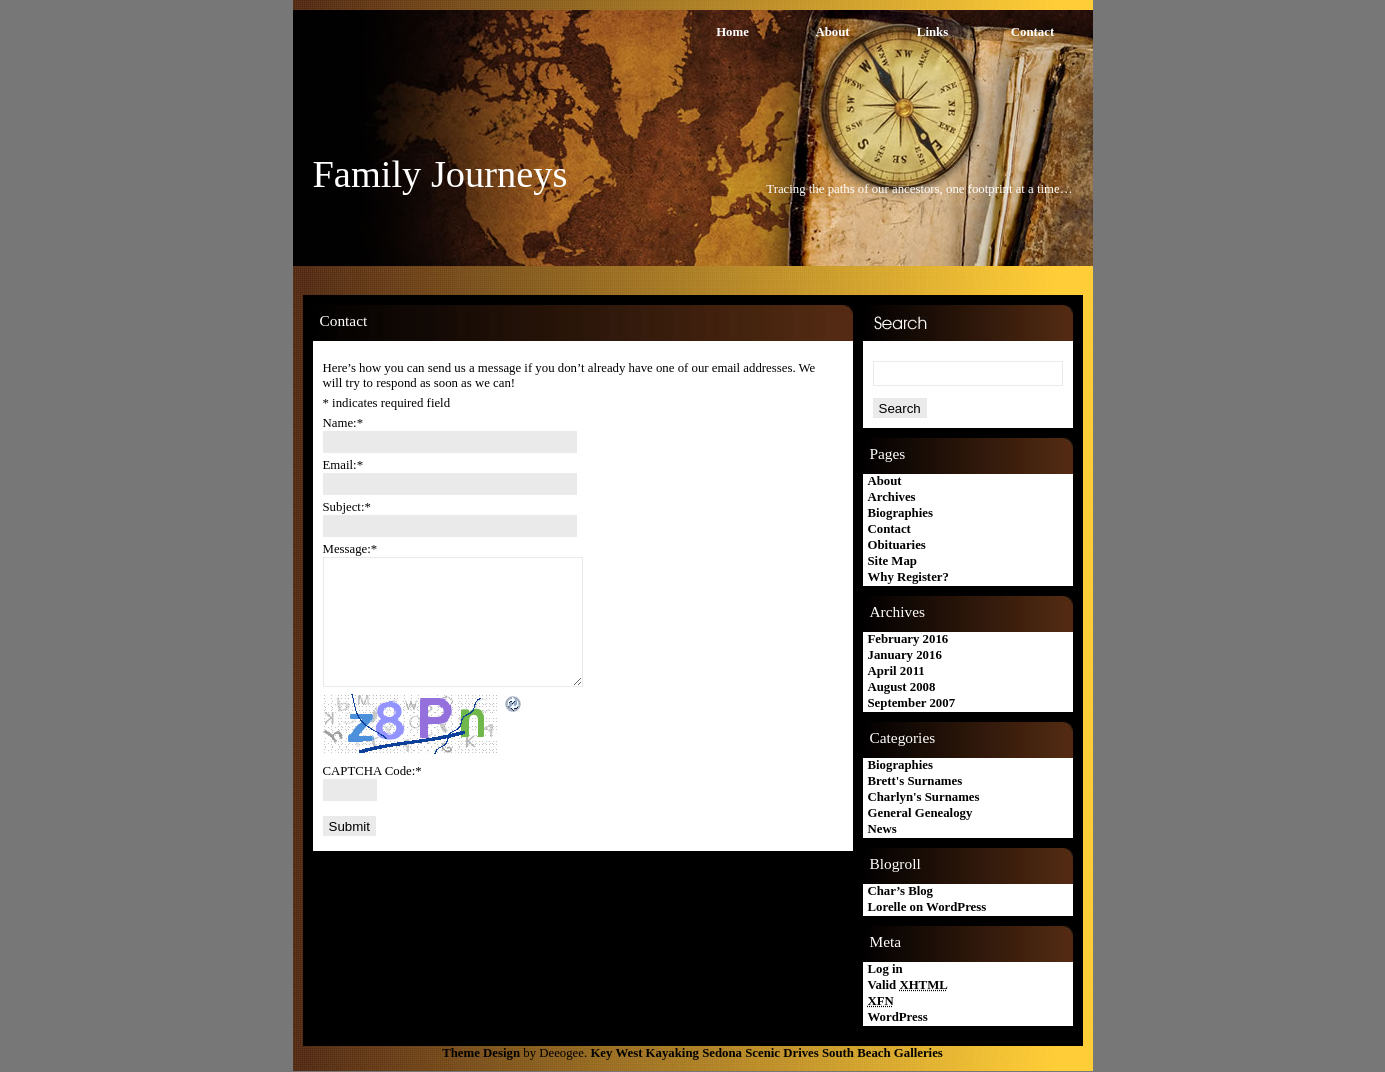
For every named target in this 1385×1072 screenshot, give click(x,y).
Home (732, 32)
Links (932, 32)
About (832, 32)
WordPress (898, 1017)
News (882, 829)
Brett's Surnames (915, 781)
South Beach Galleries (882, 1053)
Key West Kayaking (644, 1053)
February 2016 (908, 639)
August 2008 (902, 687)
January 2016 (905, 655)
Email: (343, 465)
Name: (343, 423)
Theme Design (481, 1053)
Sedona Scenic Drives (760, 1053)
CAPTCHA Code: (372, 771)
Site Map (892, 561)
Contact (1032, 32)
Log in (885, 969)
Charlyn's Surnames (924, 797)
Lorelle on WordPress (927, 907)
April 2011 (896, 671)
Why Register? (908, 577)
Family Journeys (440, 174)
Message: (350, 549)
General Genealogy (920, 813)
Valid (908, 985)
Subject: (347, 507)
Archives (892, 497)
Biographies (900, 513)
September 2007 (912, 703)
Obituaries (897, 545)
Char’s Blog (901, 891)
